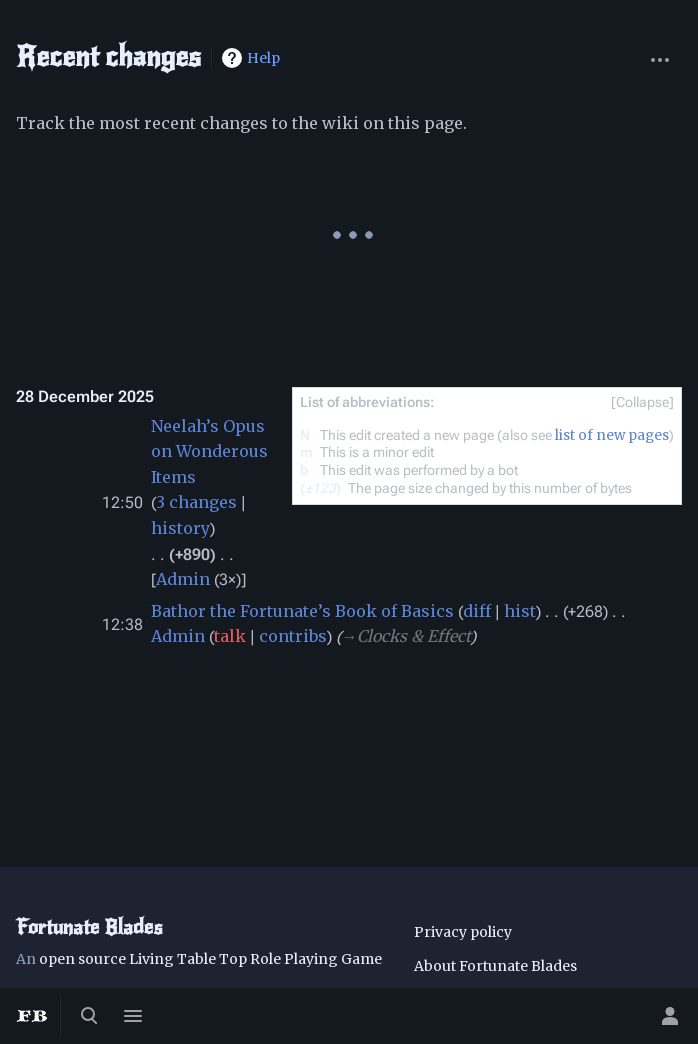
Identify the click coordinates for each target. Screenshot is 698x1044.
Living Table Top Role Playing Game (255, 959)
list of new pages (612, 435)
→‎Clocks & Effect (406, 636)
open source (82, 959)
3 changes (196, 502)
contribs (293, 636)
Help (263, 58)
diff (477, 611)
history (180, 528)
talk (230, 636)
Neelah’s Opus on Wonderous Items (209, 451)
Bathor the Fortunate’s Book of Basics (302, 611)
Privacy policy (463, 932)
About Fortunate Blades (495, 966)
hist (520, 611)
